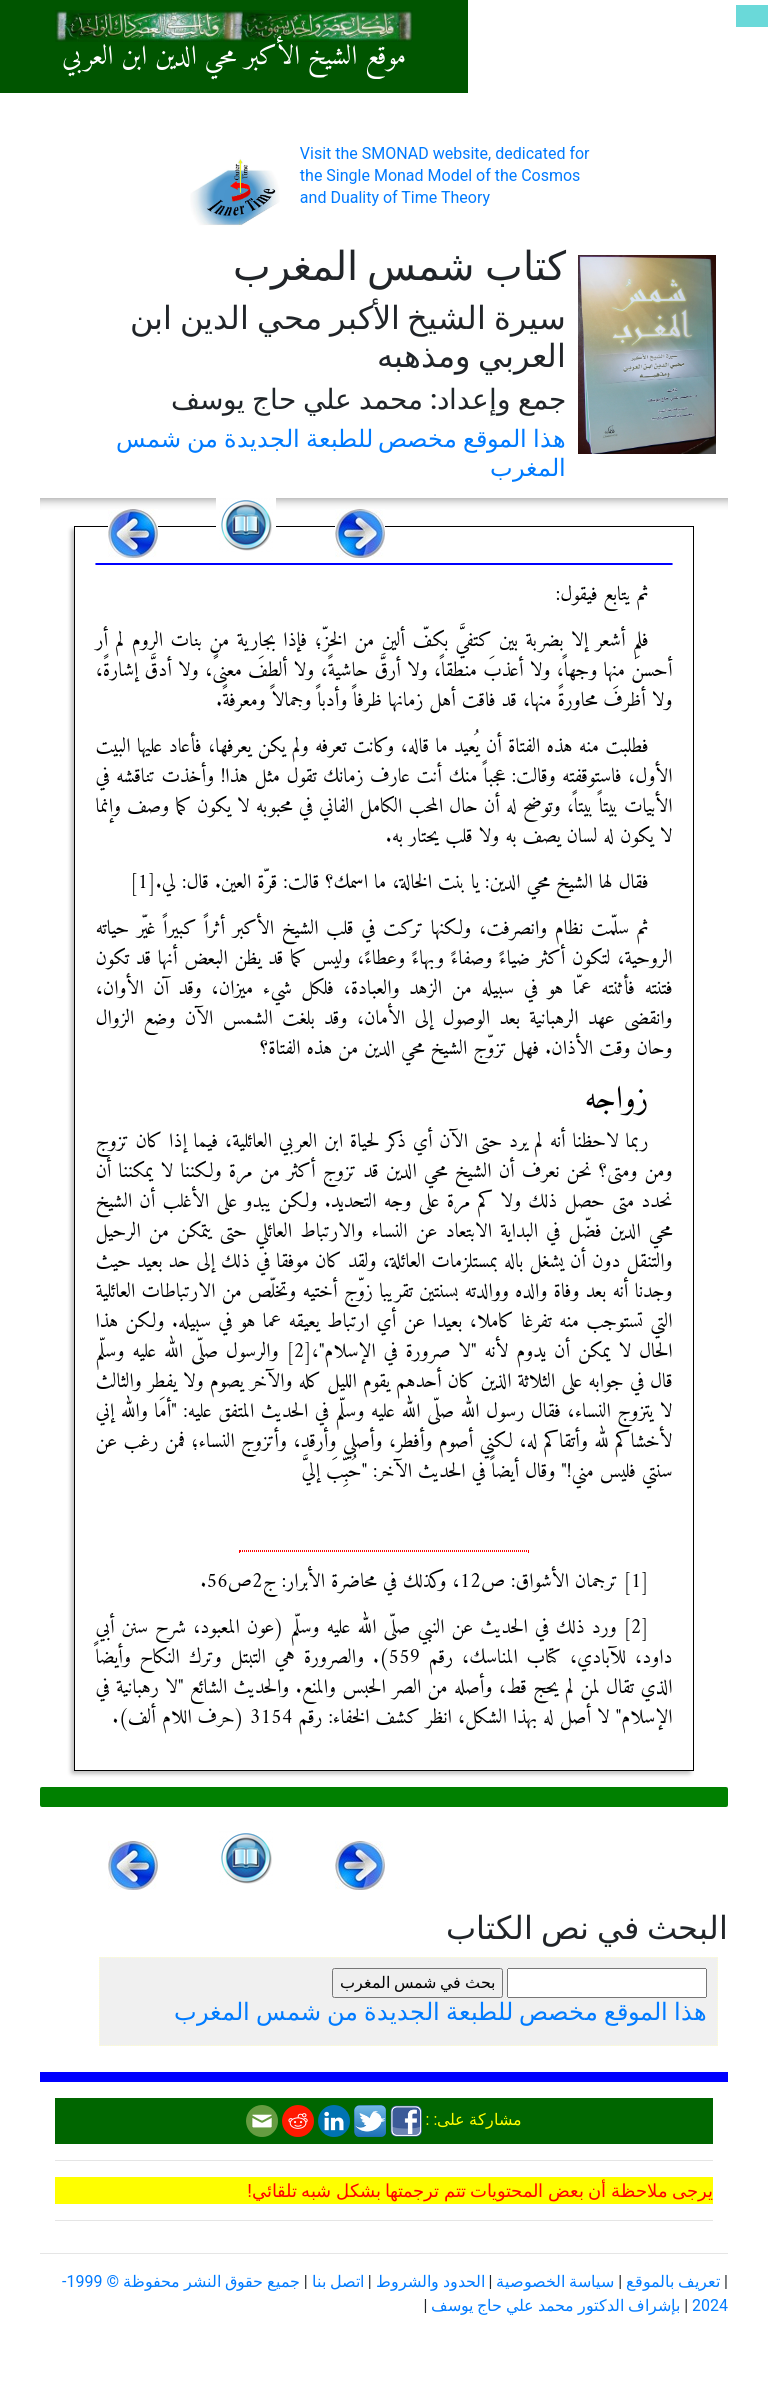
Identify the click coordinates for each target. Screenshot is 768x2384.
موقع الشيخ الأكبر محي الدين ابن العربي (234, 57)
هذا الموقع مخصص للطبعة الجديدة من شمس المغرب (440, 2012)
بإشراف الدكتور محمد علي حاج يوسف (555, 2305)
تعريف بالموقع (673, 2281)
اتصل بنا (338, 2281)
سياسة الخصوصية (555, 2281)
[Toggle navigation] (752, 16)
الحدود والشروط (430, 2281)
